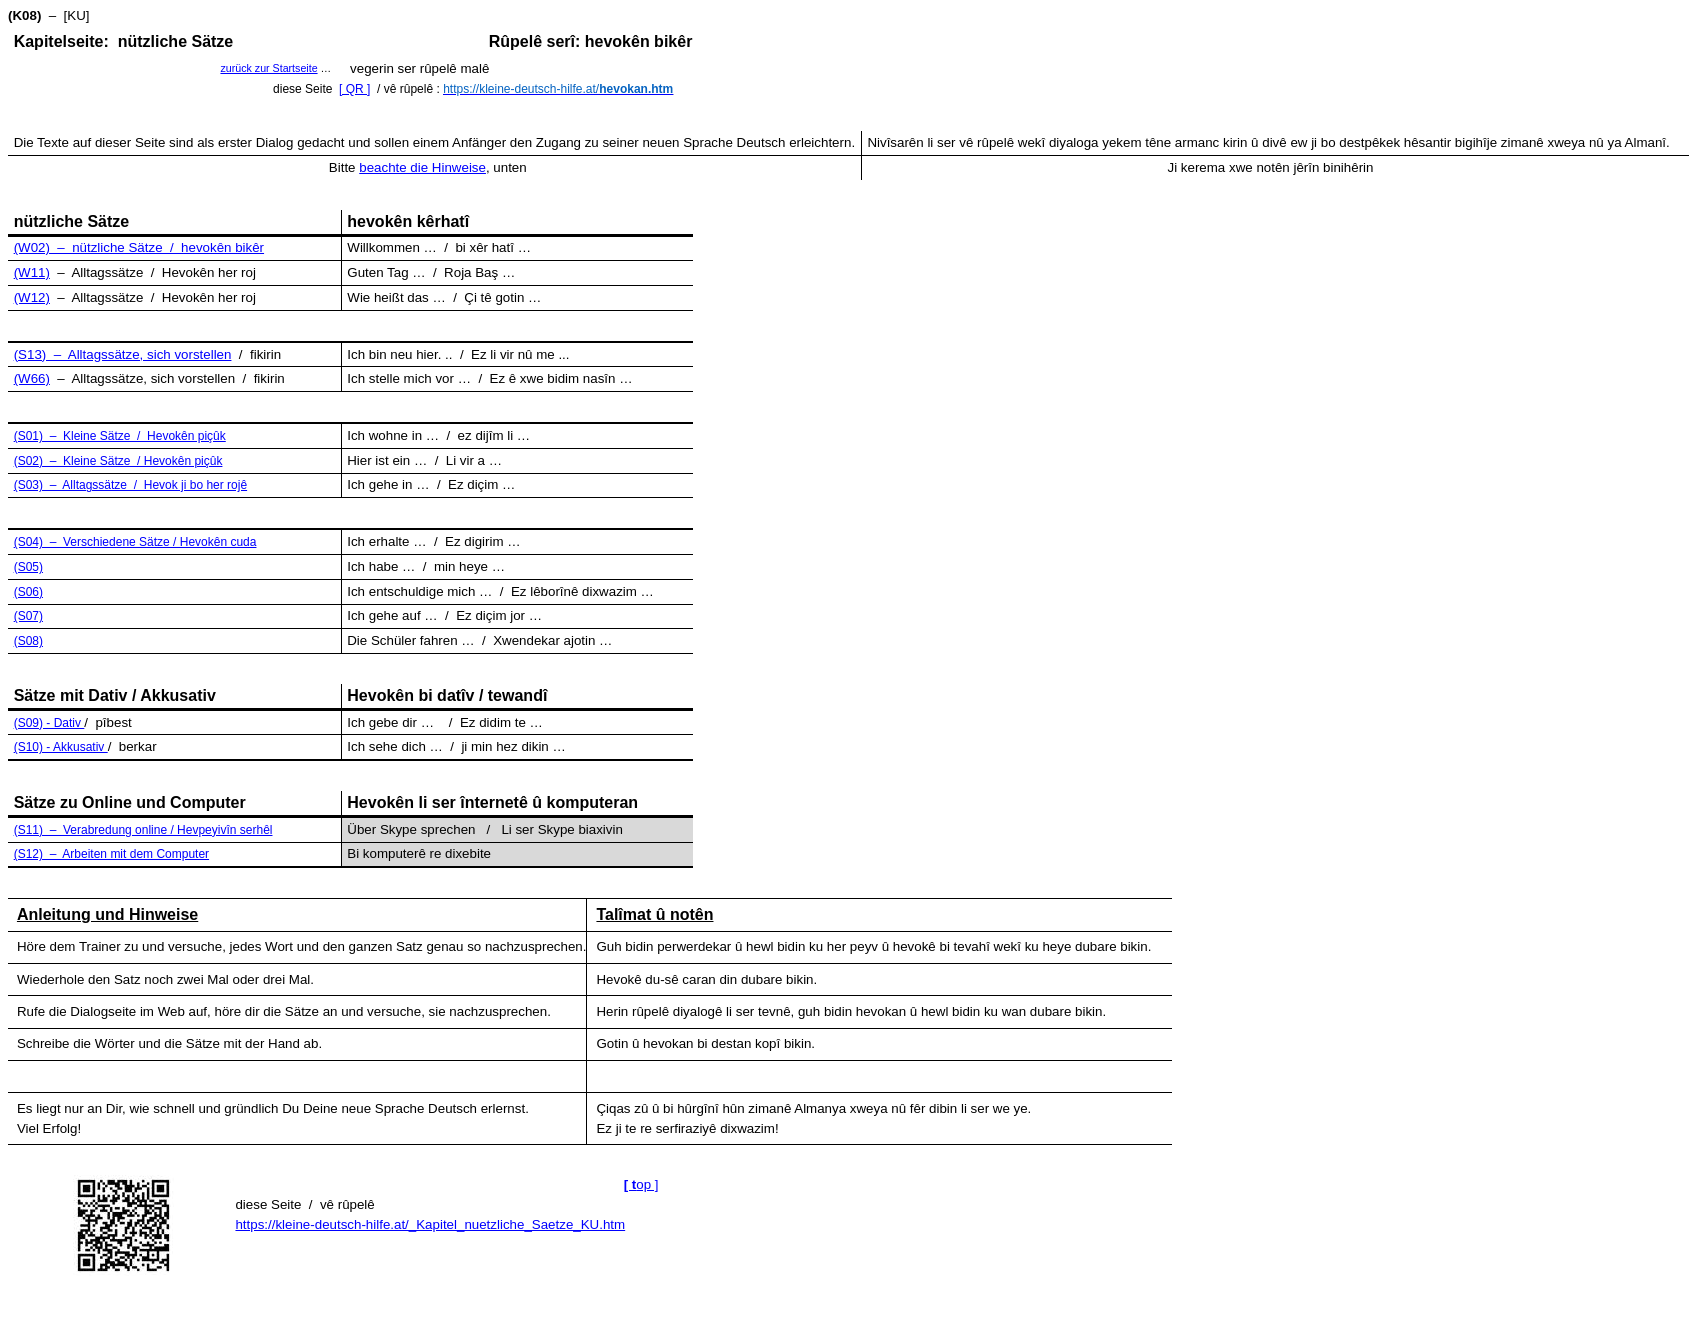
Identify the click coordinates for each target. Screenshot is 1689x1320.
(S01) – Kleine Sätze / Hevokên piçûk (120, 436)
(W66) (32, 378)
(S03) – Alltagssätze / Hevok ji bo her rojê (130, 485)
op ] (641, 1184)
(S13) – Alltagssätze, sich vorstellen (123, 354)
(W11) (32, 272)
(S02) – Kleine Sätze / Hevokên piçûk (118, 461)
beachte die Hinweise (422, 167)
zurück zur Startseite (268, 68)
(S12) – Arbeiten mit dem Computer (111, 854)
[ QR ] (354, 89)
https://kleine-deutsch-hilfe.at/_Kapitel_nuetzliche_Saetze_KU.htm (430, 1224)
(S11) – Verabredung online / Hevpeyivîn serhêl (143, 830)
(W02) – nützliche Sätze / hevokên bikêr (139, 247)
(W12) (32, 297)
